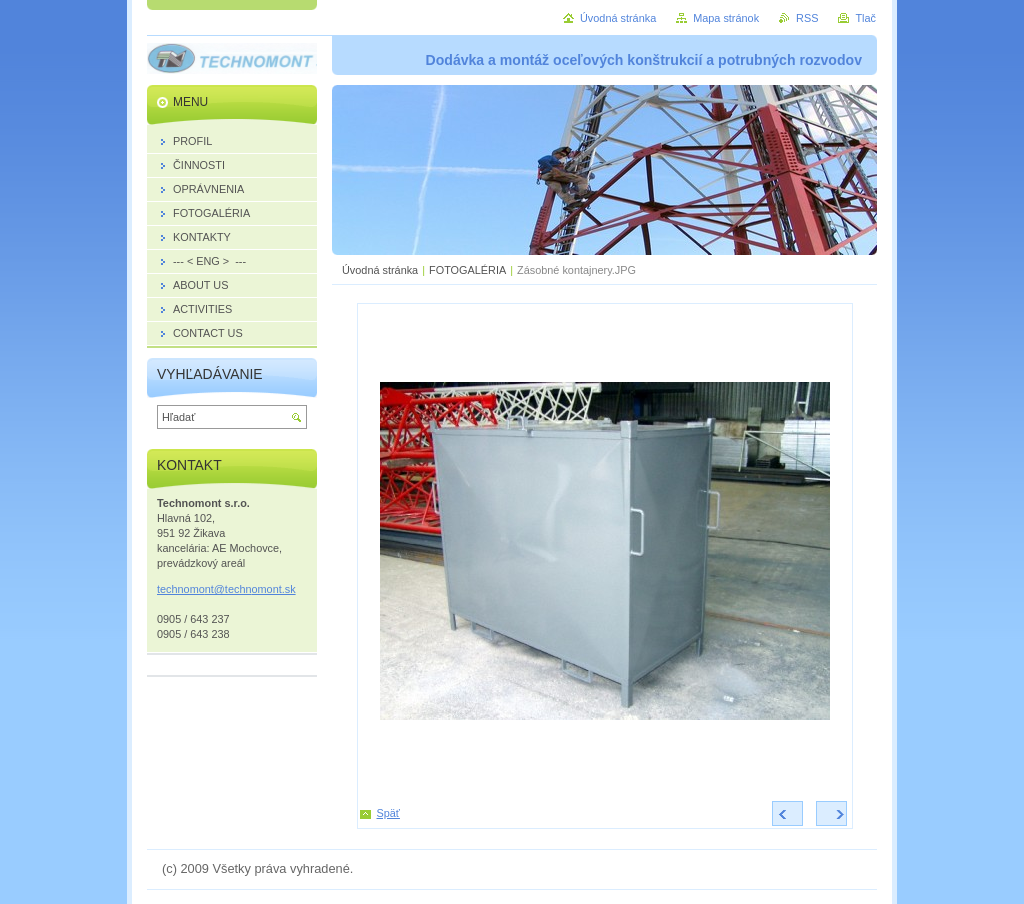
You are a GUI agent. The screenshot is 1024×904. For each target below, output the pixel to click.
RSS (807, 18)
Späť (388, 813)
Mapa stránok (726, 18)
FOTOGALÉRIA (467, 270)
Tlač (865, 18)
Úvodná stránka (380, 270)
